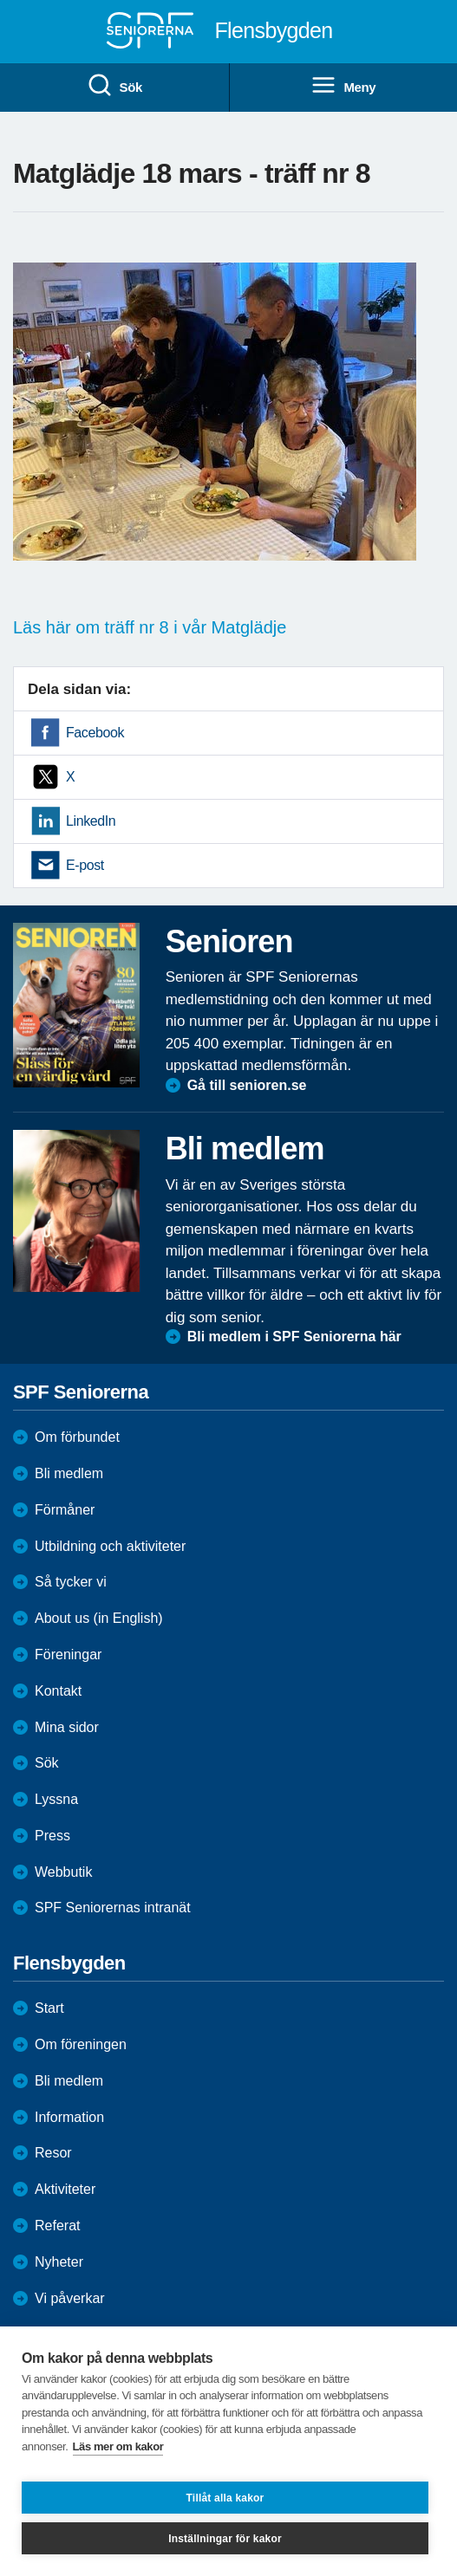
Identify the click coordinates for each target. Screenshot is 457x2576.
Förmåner (65, 1509)
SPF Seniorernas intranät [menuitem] (113, 1907)
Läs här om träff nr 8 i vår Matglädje (149, 627)
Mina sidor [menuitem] (67, 1727)
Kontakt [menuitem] (58, 1691)
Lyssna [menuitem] (56, 1799)
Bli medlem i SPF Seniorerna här (294, 1336)
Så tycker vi (71, 1581)
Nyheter (59, 2262)
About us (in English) (99, 1618)
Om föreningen (81, 2044)
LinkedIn (90, 821)
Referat (57, 2225)
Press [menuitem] (52, 1835)
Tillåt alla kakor (225, 2498)
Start (49, 2008)
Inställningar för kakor (225, 2539)
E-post (85, 865)
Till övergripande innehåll (0, 0)
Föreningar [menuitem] (68, 1654)
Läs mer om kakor (118, 2446)
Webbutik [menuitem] (63, 1872)
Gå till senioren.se (247, 1085)
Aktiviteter (65, 2189)
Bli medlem (69, 1473)
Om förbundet (77, 1437)
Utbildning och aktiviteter (110, 1546)
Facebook (95, 732)
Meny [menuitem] (342, 86)
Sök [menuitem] (114, 86)
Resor (53, 2152)
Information (69, 2117)
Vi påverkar (70, 2298)
